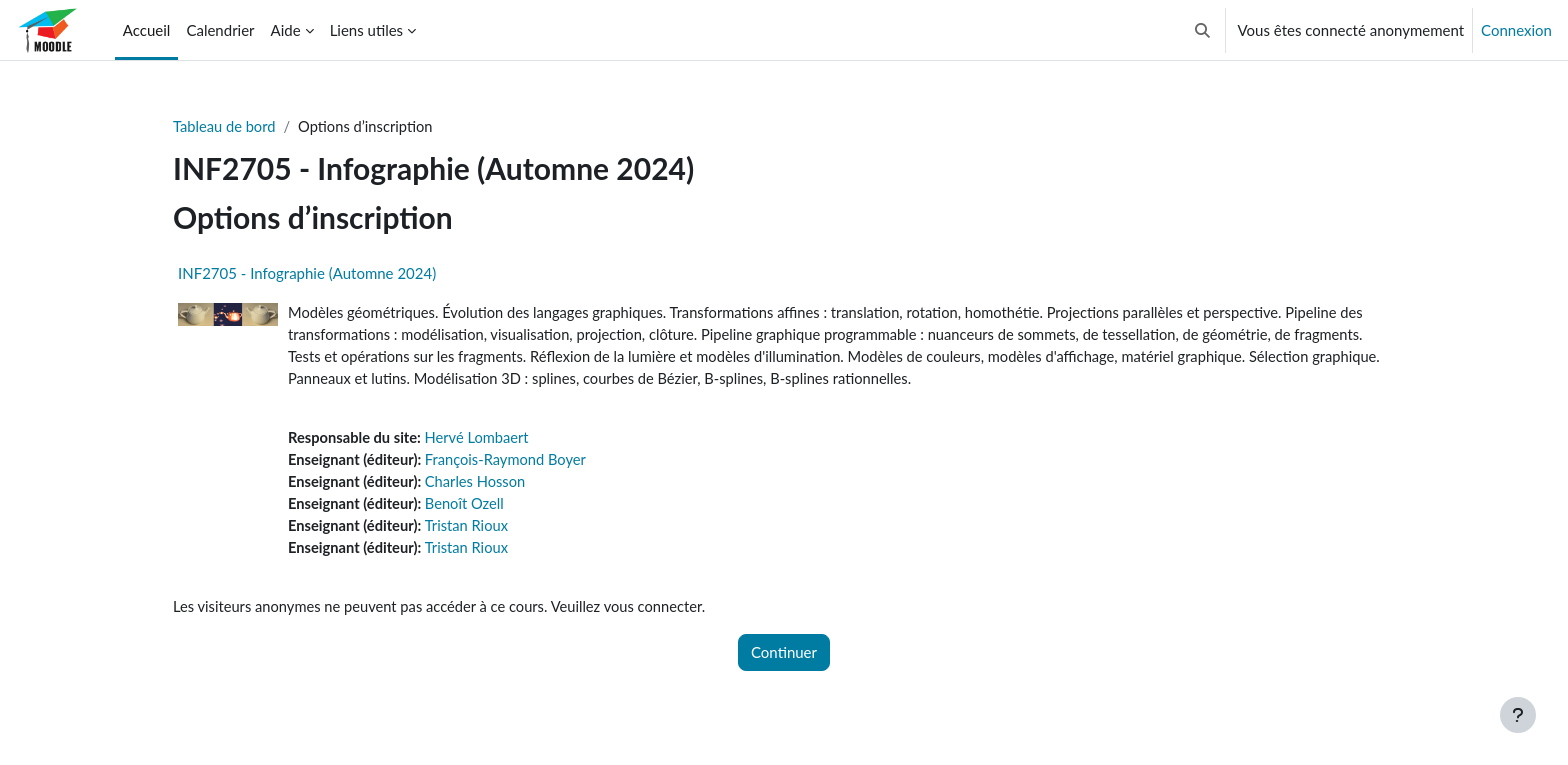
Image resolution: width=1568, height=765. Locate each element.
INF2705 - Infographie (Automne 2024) (307, 274)
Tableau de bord (225, 127)
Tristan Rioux (470, 531)
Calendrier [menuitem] (220, 30)
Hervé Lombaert (481, 441)
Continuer (784, 659)
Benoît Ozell (468, 509)
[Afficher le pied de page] (1518, 715)
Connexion (1516, 30)
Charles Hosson (479, 486)
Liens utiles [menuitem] (366, 30)
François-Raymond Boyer (510, 464)
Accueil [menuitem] (147, 30)
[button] (1202, 30)
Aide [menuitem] (286, 30)
